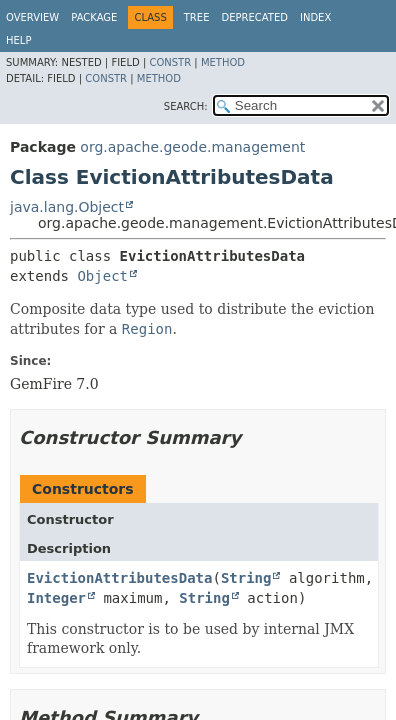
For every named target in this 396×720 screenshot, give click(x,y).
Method (223, 62)
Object (102, 276)
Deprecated (254, 17)
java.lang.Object (67, 207)
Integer (56, 598)
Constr (170, 62)
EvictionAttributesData (119, 578)
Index (315, 17)
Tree (197, 17)
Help (18, 40)
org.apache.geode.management (192, 147)
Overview (32, 17)
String (246, 578)
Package (94, 17)
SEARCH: (186, 106)
